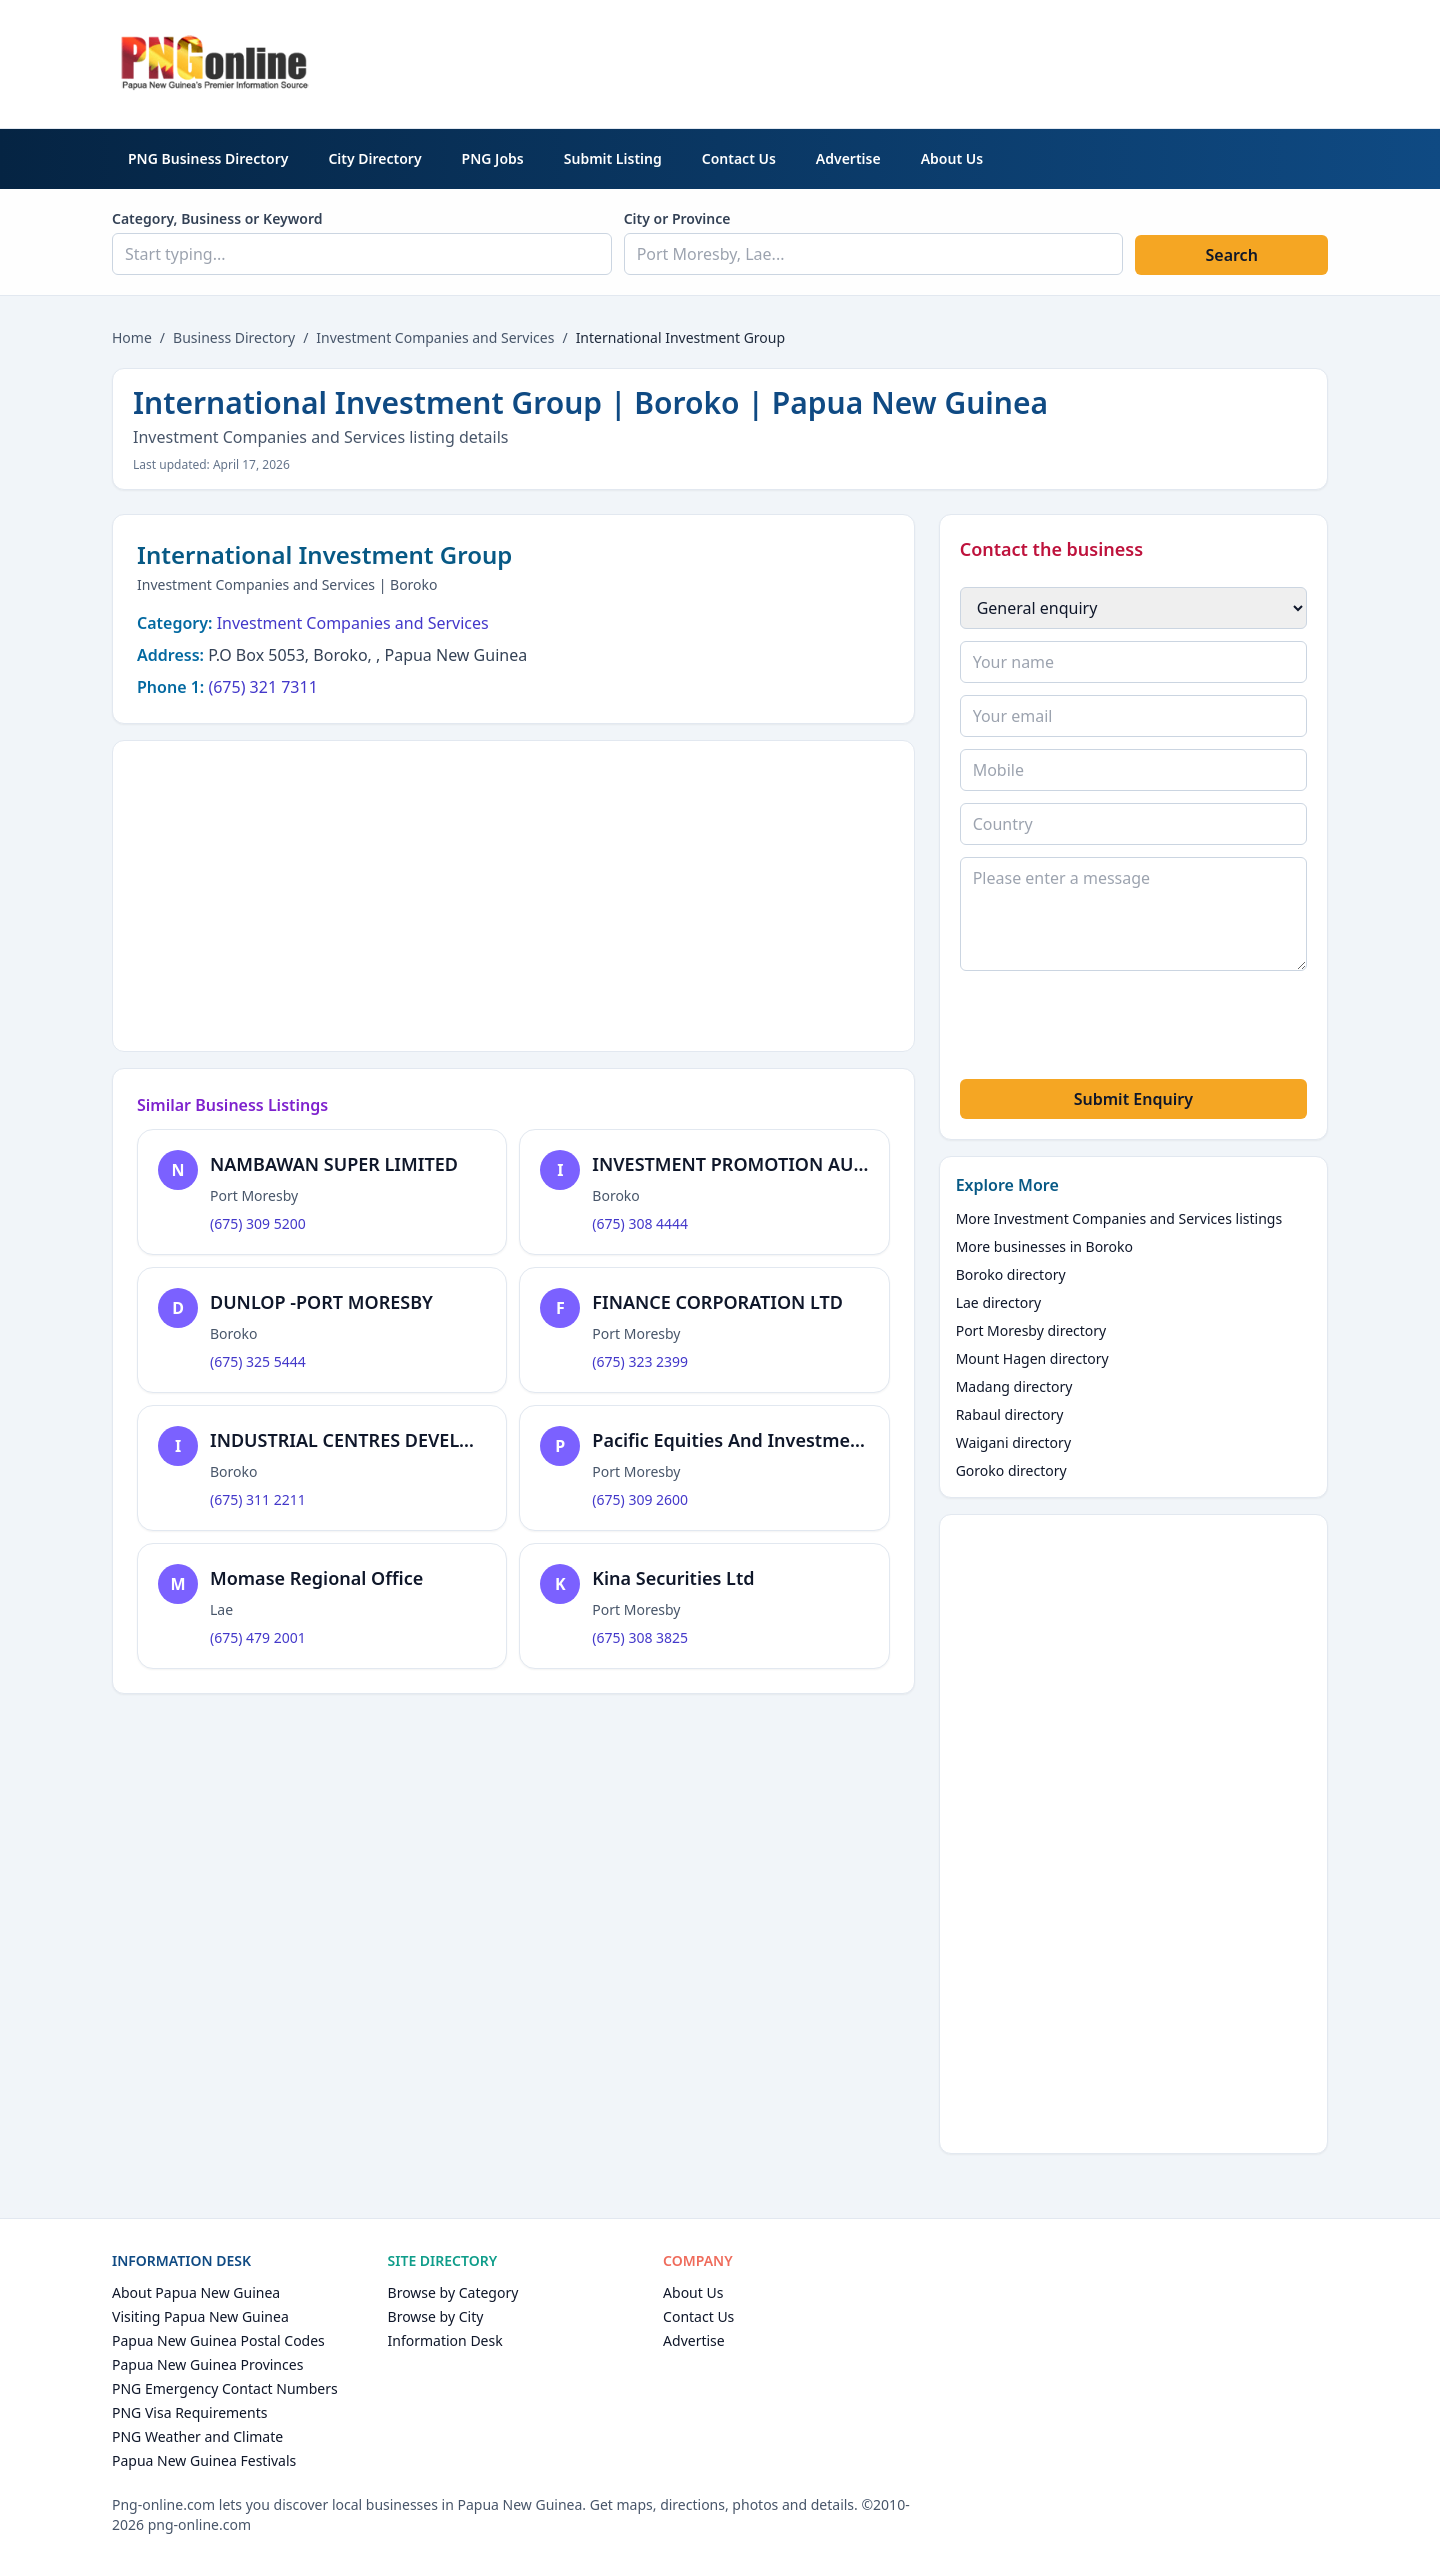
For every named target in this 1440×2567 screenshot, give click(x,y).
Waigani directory (1013, 1442)
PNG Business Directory (208, 158)
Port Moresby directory (1031, 1330)
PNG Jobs (493, 158)
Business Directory (234, 337)
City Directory (374, 158)
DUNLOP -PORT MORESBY (321, 1302)
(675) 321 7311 (262, 687)
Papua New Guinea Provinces (207, 2364)
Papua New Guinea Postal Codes (218, 2340)
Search (1231, 255)
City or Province (677, 218)
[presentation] (1112, 1028)
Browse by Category (453, 2292)
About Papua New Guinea (196, 2292)
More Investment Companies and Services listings (1119, 1218)
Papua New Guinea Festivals (204, 2460)
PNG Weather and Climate (197, 2436)
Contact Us (739, 158)
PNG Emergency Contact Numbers (225, 2388)
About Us (952, 158)
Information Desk (445, 2340)
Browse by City (436, 2316)
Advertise (848, 158)
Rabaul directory (1010, 1414)
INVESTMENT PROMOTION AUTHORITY (761, 1164)
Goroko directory (1011, 1470)
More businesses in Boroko (1044, 1246)
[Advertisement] (964, 61)
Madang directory (1014, 1386)
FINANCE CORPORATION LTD (717, 1302)
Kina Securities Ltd (673, 1578)
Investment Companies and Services (435, 337)
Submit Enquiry (1133, 1099)
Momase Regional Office (316, 1578)
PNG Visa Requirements (189, 2412)
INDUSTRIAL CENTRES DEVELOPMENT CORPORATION (440, 1440)
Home (132, 337)
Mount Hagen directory (1032, 1358)
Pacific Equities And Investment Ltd (747, 1440)
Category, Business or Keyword (217, 218)
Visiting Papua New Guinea (200, 2316)
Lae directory (999, 1302)
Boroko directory (1011, 1274)
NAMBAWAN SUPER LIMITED (334, 1164)
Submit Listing (613, 158)
